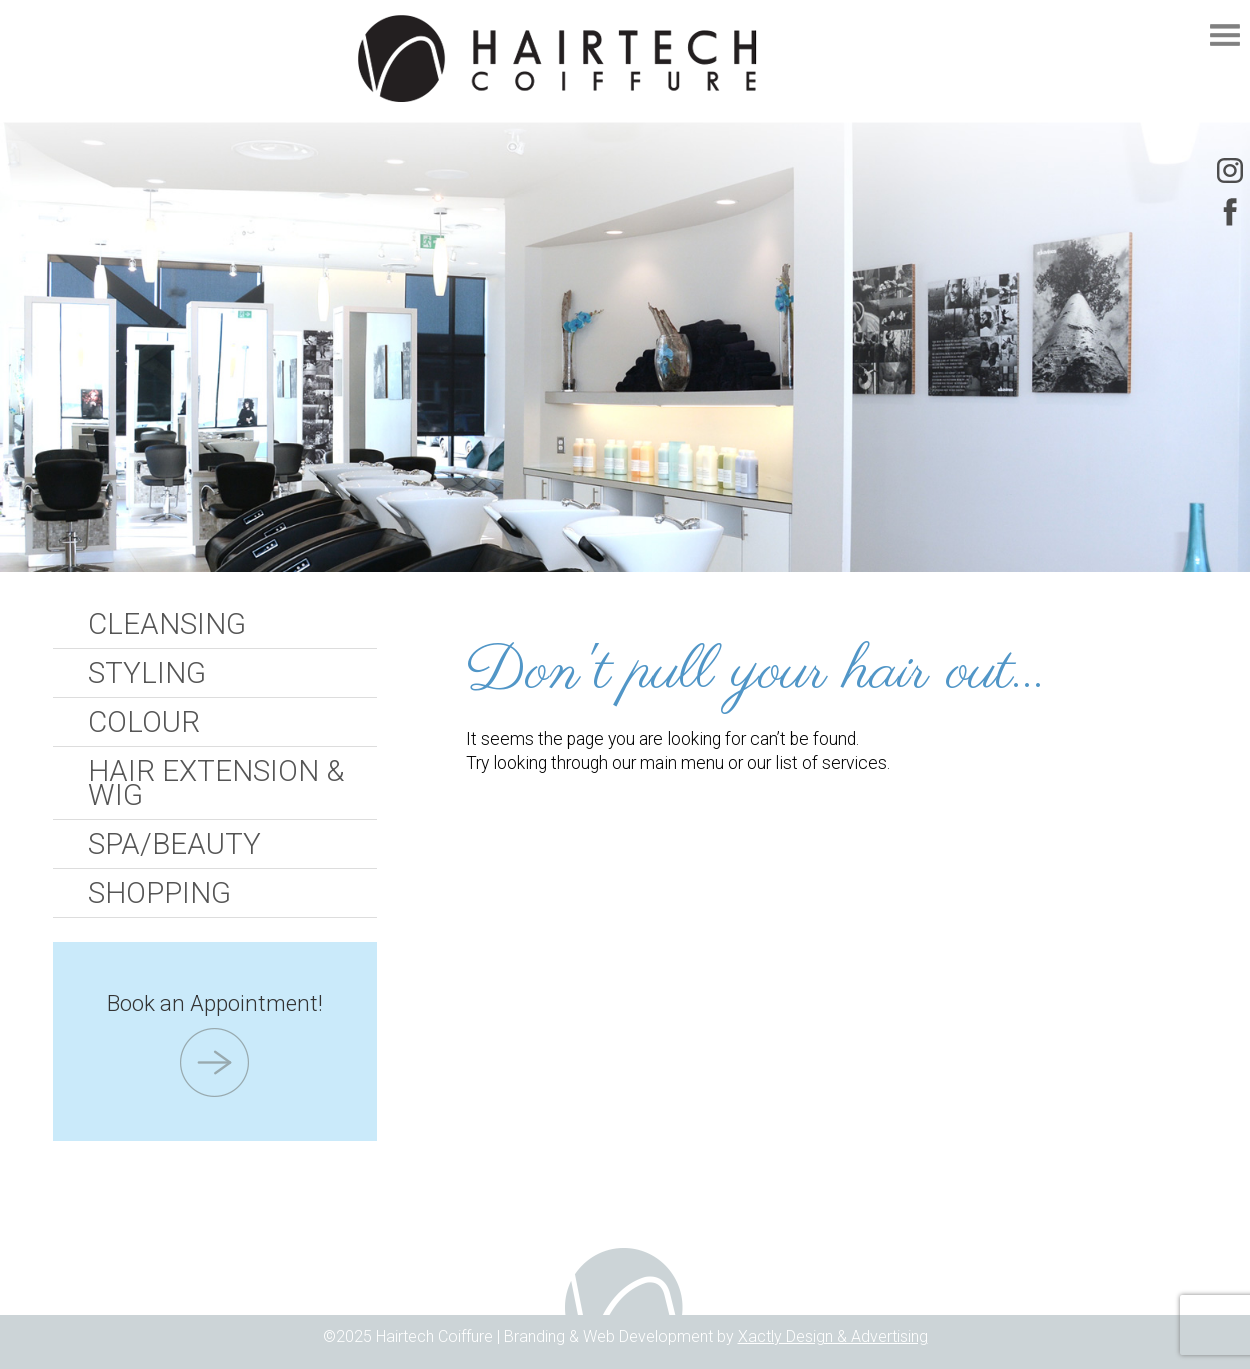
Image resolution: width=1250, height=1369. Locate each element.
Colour (144, 722)
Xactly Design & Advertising (833, 1336)
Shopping (159, 893)
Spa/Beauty (174, 844)
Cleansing (167, 624)
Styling (147, 673)
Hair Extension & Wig (216, 783)
